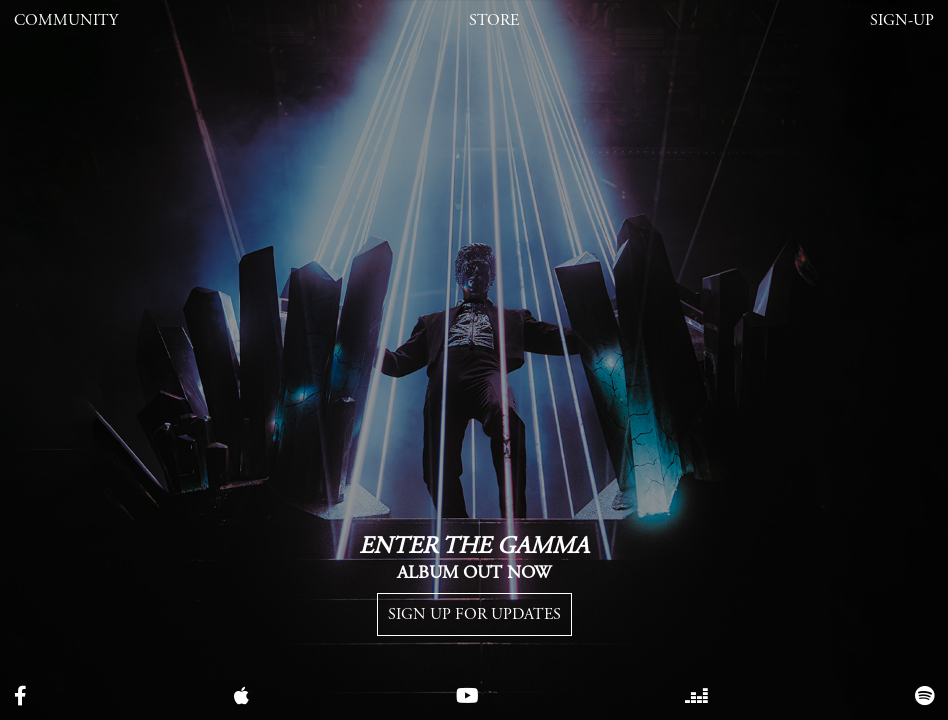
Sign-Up (902, 20)
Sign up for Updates (474, 614)
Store (494, 20)
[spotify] (924, 697)
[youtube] (467, 697)
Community (66, 20)
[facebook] (20, 697)
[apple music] (241, 697)
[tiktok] (696, 697)
